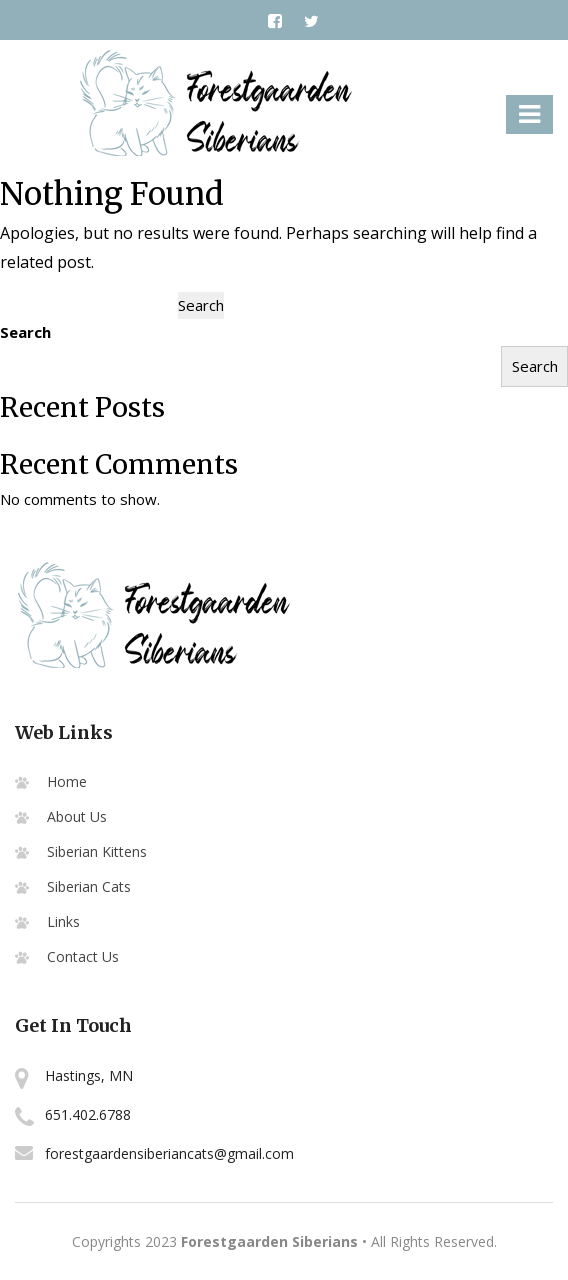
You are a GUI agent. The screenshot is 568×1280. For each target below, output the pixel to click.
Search (25, 332)
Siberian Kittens (97, 851)
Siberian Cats (89, 886)
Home (67, 781)
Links (63, 921)
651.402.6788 (88, 1114)
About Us (77, 816)
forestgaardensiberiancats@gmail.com (169, 1153)
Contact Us (83, 956)
